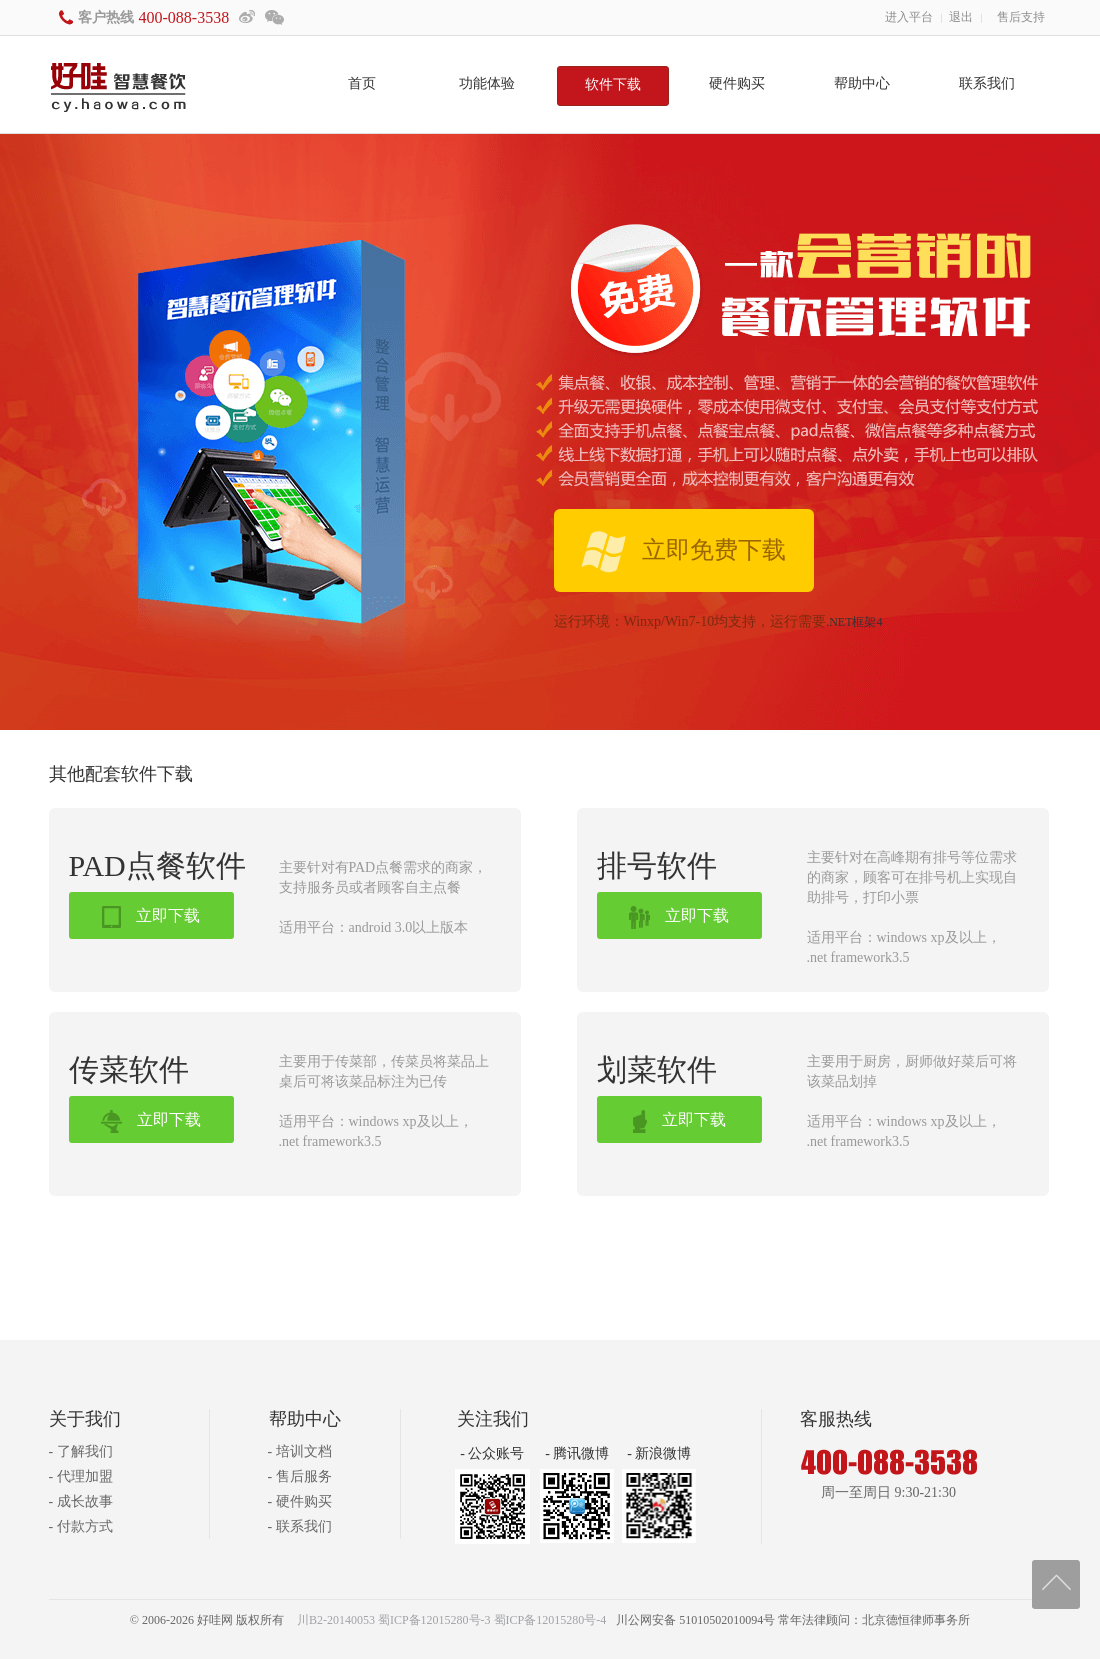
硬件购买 (737, 83)
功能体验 (487, 83)
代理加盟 (85, 1476)
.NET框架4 (854, 622)
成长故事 (85, 1501)
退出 (961, 17)
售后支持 (1021, 17)
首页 (362, 83)
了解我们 (85, 1451)
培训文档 (304, 1451)
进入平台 (909, 17)
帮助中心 (862, 83)
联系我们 (987, 83)
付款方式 (85, 1526)
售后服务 (304, 1476)
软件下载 (613, 84)
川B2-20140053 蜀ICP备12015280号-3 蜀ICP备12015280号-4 (451, 1620)
